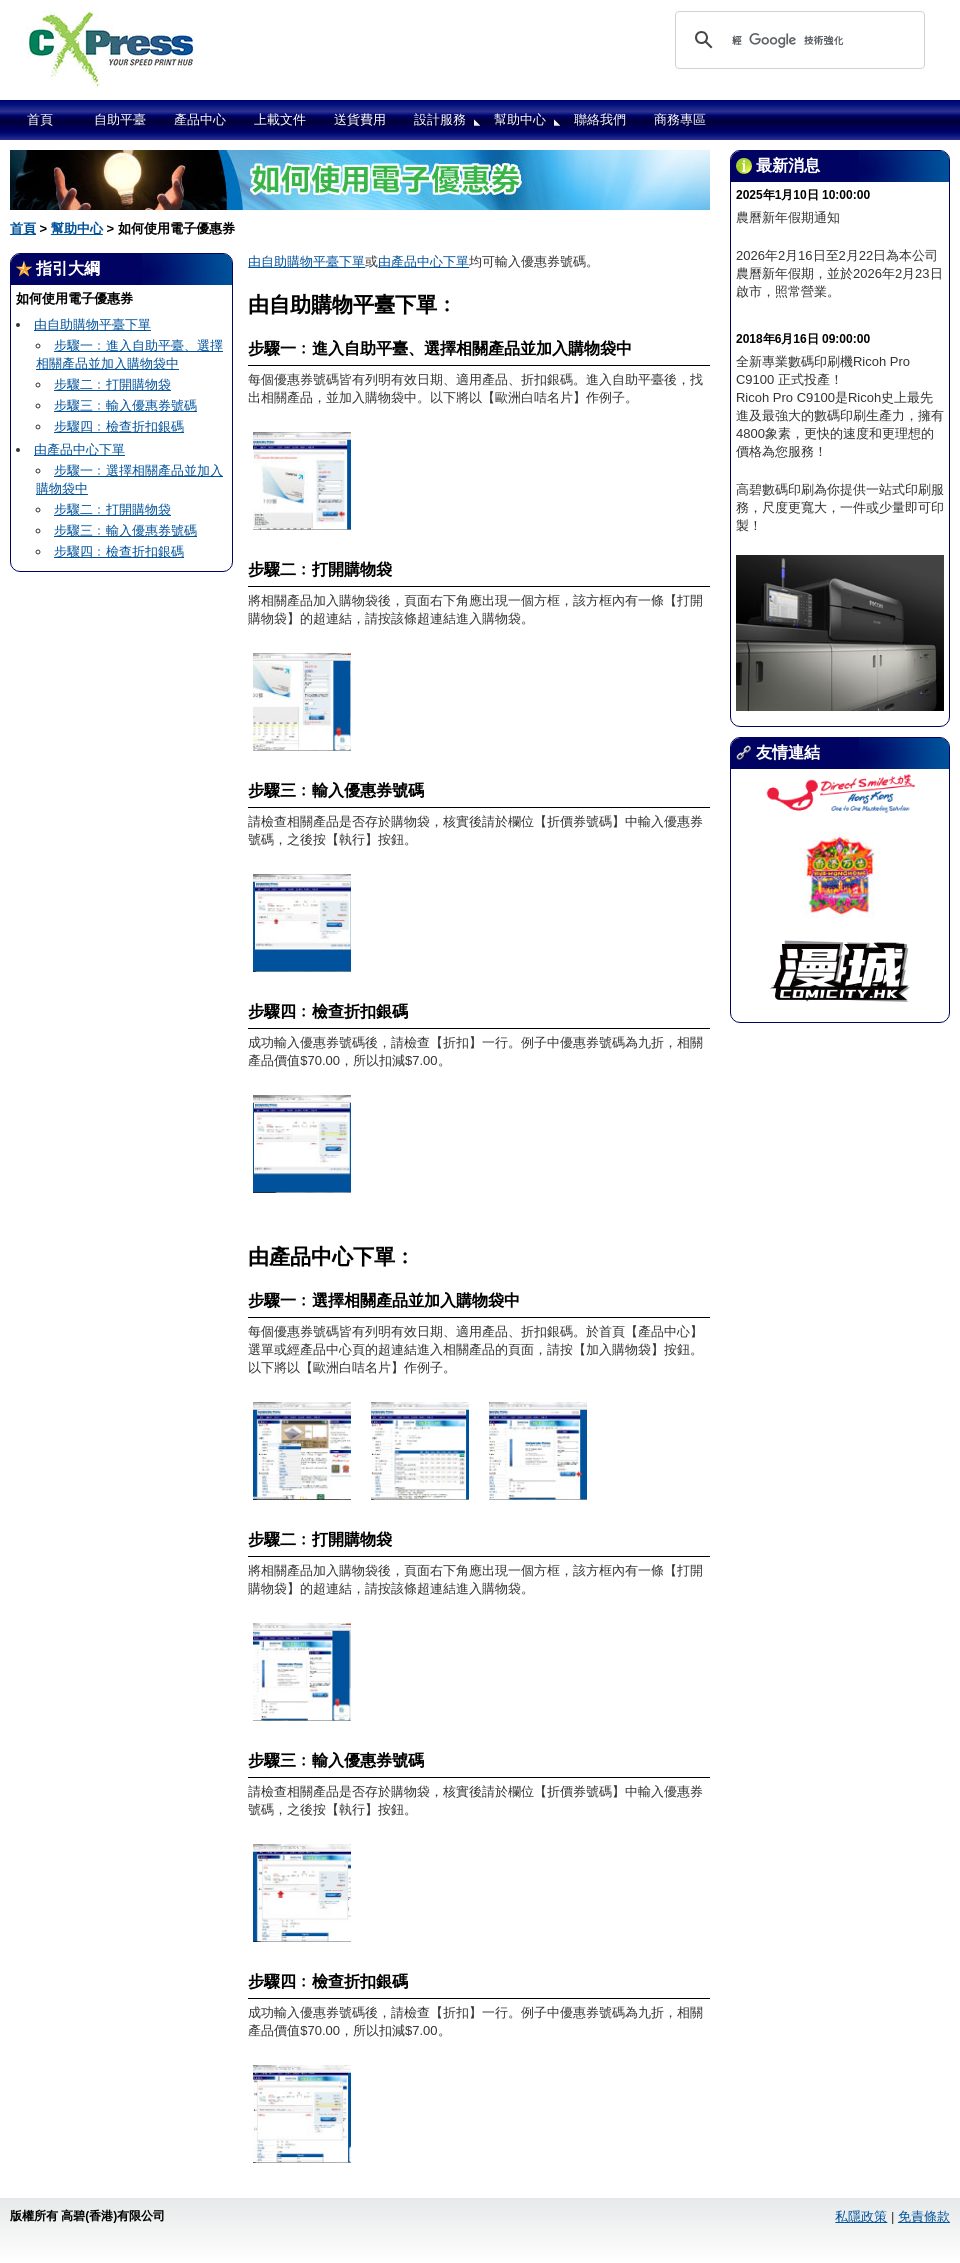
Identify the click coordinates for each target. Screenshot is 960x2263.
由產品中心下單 (79, 449)
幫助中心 (520, 119)
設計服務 (440, 119)
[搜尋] (797, 40)
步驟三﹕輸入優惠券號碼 (125, 405)
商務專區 (680, 119)
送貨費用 (360, 119)
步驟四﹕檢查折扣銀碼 (119, 426)
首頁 (40, 119)
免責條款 (924, 2216)
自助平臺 (120, 119)
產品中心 (200, 119)
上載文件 (280, 119)
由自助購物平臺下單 (92, 324)
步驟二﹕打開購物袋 (112, 384)
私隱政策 (861, 2216)
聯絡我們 (600, 119)
